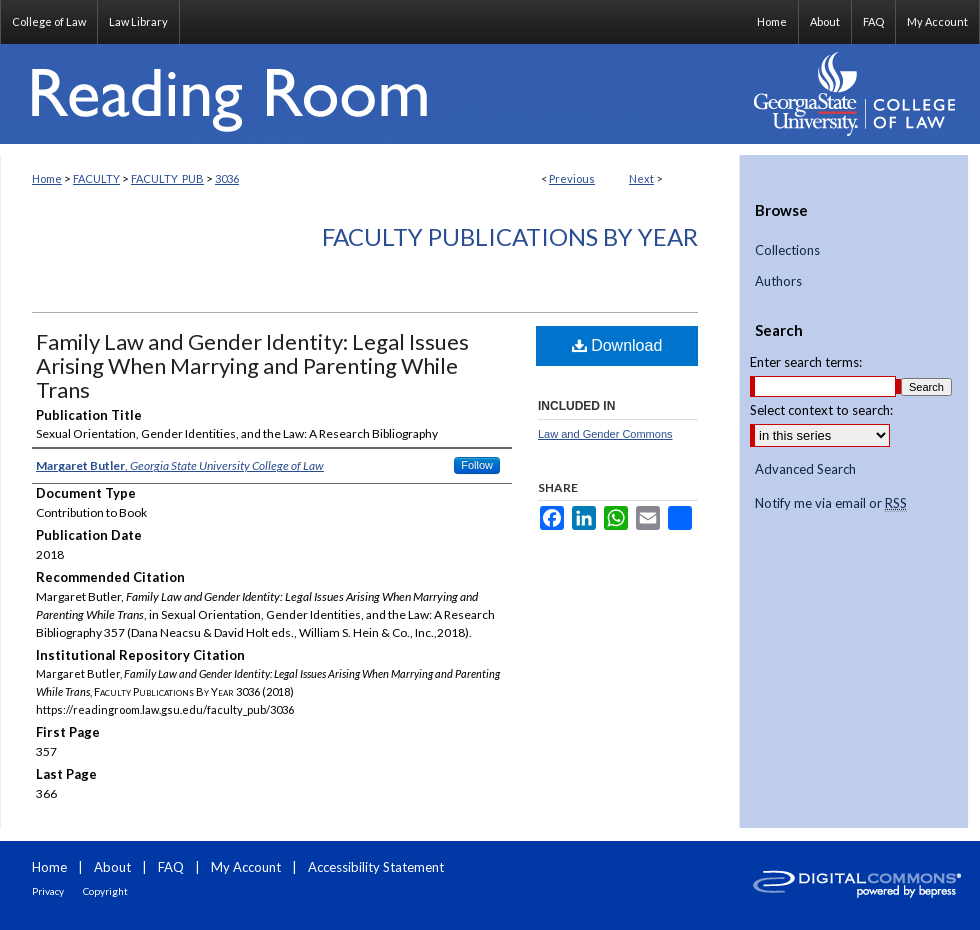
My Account (246, 867)
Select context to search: (821, 410)
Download (617, 345)
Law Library (138, 21)
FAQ (171, 867)
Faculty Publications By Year (510, 236)
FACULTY (96, 178)
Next (641, 178)
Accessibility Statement (376, 867)
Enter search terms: (806, 362)
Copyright (105, 891)
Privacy (48, 891)
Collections (787, 250)
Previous (572, 178)
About (112, 867)
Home (47, 178)
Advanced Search (805, 469)
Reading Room (370, 94)
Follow (477, 465)
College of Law (49, 21)
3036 (227, 178)
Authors (778, 281)
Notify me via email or (831, 504)
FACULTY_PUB (167, 178)
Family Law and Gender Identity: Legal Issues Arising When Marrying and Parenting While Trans (252, 365)
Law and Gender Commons (605, 434)
